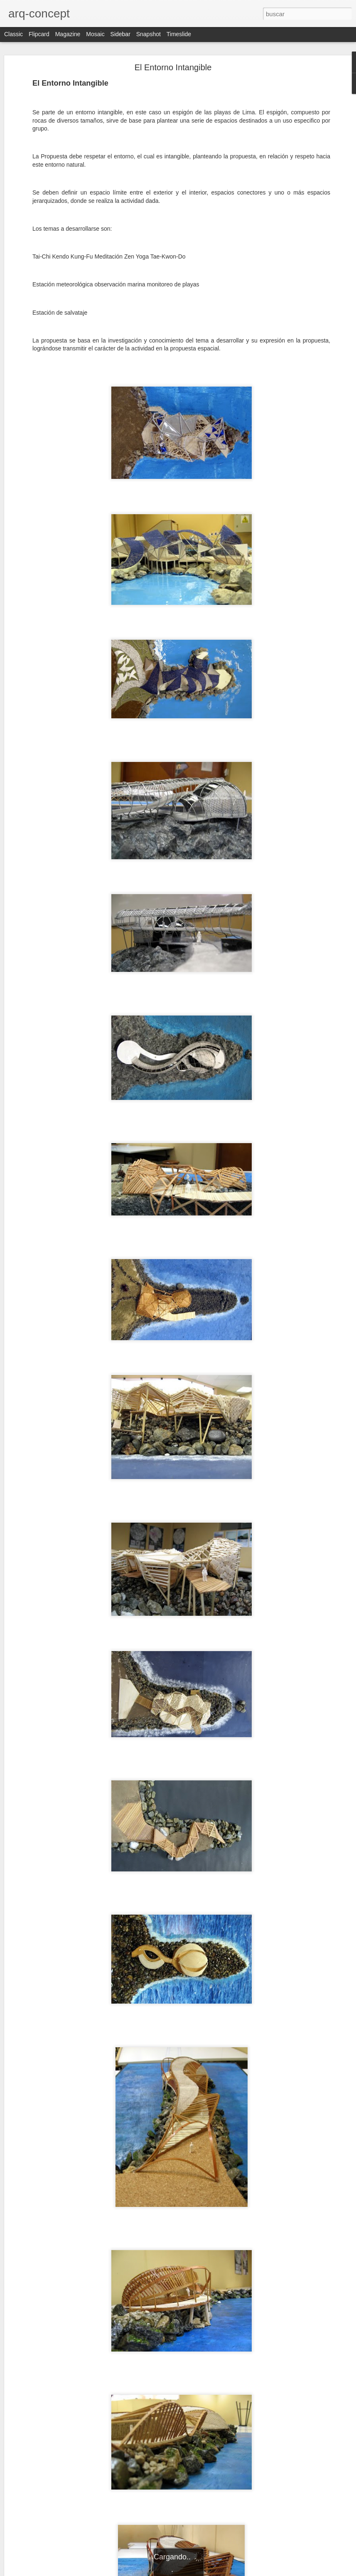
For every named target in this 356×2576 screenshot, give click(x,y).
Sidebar (120, 34)
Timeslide (179, 34)
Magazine (68, 34)
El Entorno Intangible (173, 67)
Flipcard (39, 34)
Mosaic (95, 34)
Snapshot (148, 34)
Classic (13, 34)
